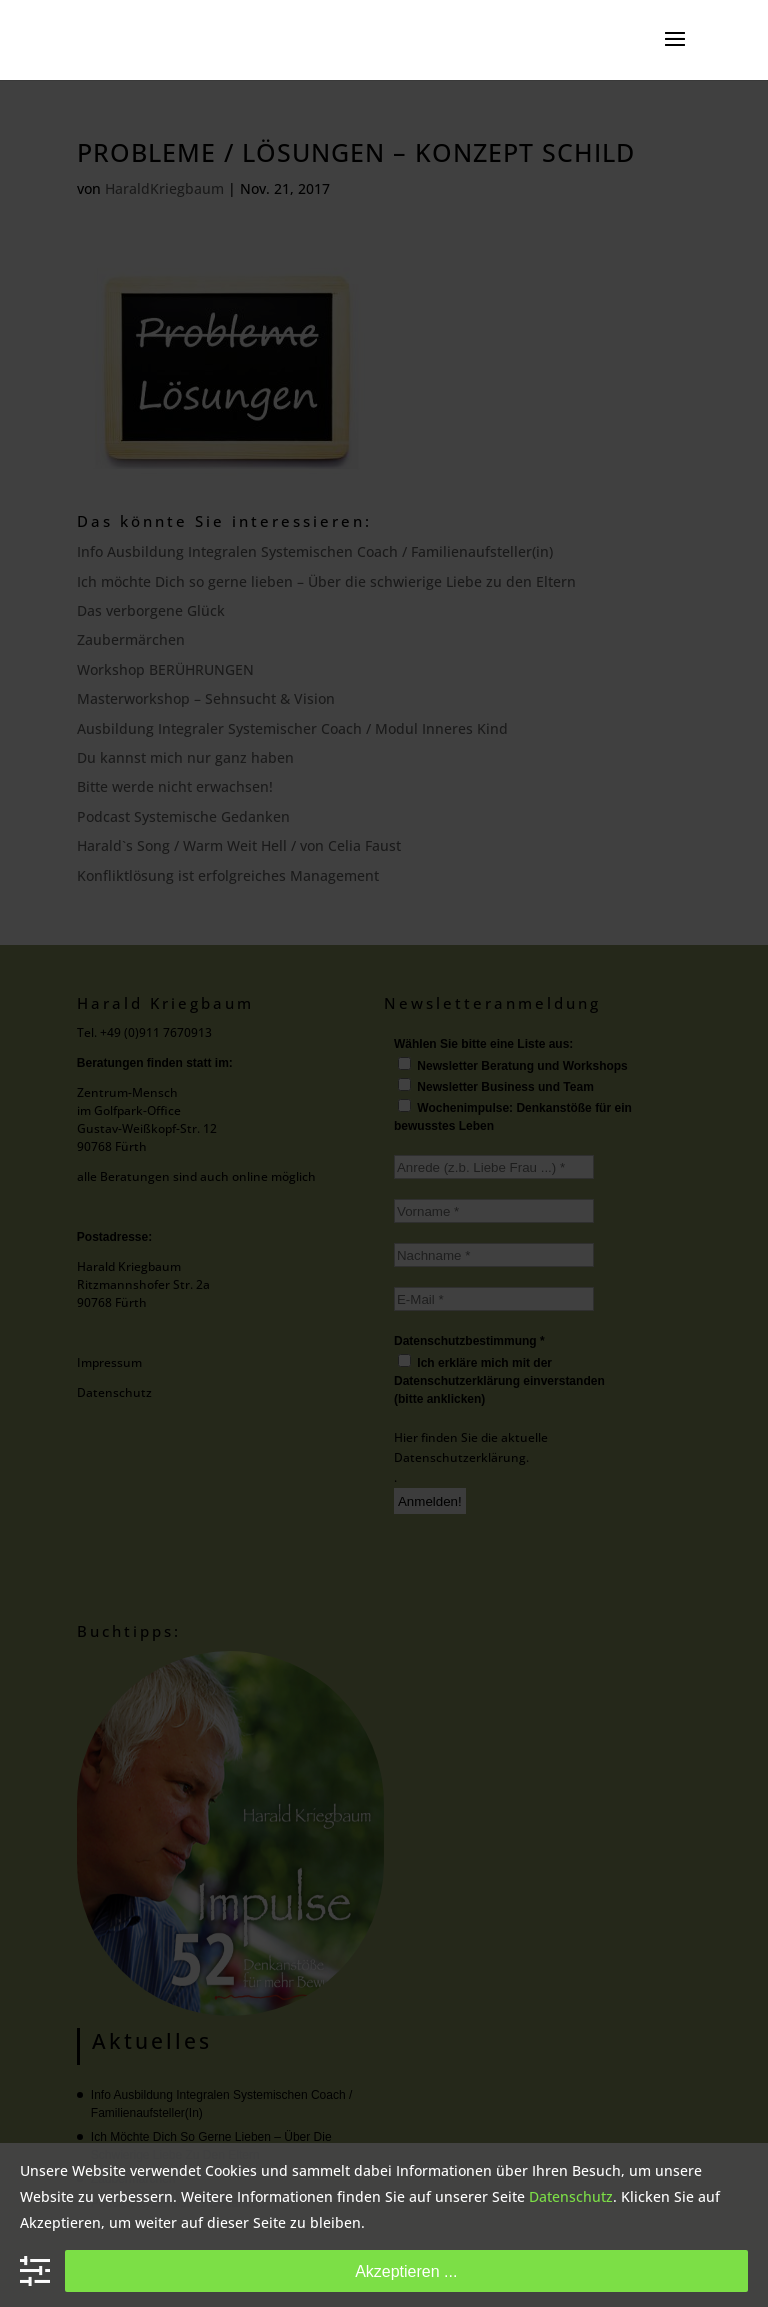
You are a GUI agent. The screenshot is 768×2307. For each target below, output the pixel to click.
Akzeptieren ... (406, 2271)
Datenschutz (571, 2196)
